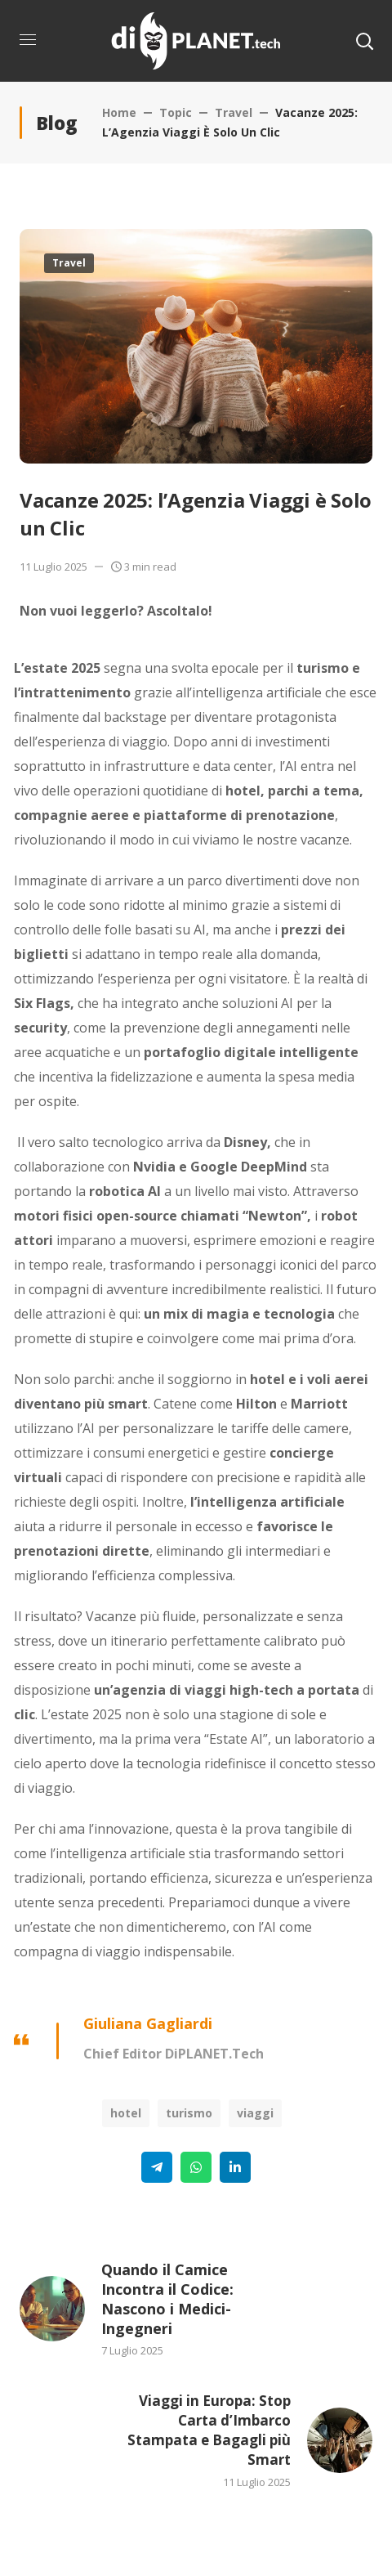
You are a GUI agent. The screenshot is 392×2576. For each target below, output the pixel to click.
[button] (364, 41)
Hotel (125, 2113)
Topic (175, 112)
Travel (233, 112)
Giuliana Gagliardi (147, 2023)
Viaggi (255, 2113)
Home (119, 112)
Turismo (189, 2113)
